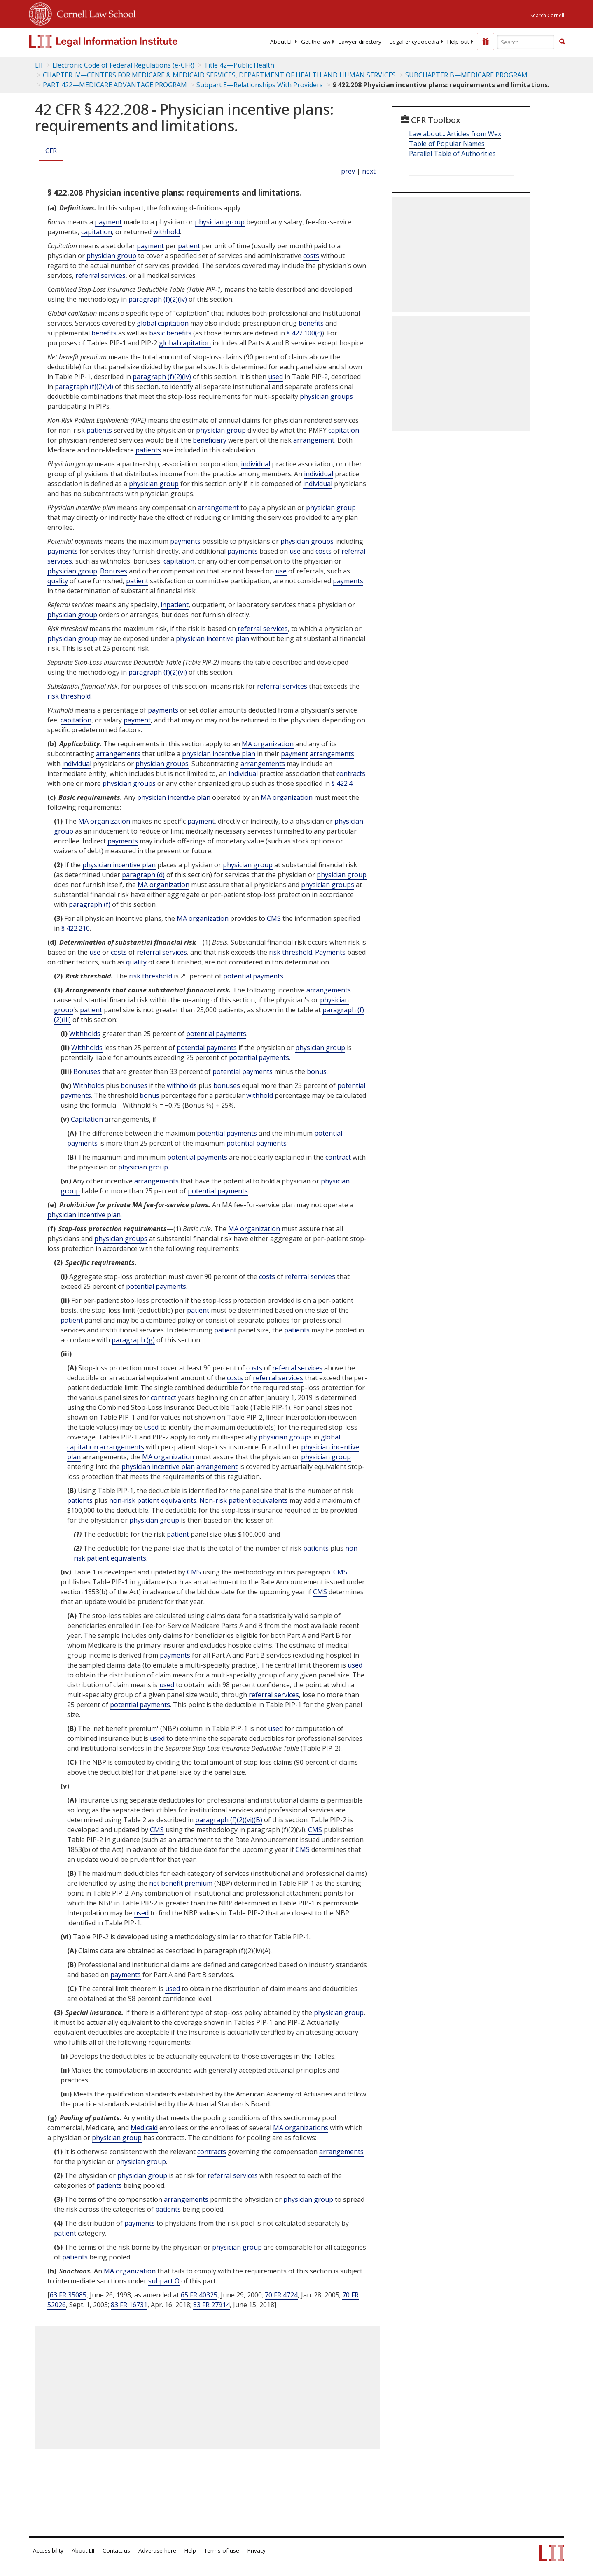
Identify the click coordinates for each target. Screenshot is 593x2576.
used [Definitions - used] (275, 376)
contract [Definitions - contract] (338, 1157)
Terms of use (221, 2550)
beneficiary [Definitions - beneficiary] (209, 440)
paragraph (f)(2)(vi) (84, 386)
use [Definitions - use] (295, 551)
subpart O (164, 2280)
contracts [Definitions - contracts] (350, 773)
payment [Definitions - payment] (108, 221)
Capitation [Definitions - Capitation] (87, 1119)
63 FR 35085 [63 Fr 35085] (68, 2294)
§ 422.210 (75, 928)
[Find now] (562, 42)
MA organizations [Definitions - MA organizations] (300, 2127)
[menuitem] (281, 41)
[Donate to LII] (485, 41)
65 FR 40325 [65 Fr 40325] (199, 2294)
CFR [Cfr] (51, 150)
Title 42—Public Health (239, 65)
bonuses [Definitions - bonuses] (134, 1085)
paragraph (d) (143, 874)
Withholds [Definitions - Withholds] (84, 1033)
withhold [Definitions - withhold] (166, 231)
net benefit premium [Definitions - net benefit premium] (180, 1883)
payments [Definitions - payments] (185, 541)
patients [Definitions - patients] (99, 430)
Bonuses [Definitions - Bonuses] (113, 570)
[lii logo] (121, 41)
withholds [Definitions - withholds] (182, 1085)
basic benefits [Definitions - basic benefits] (170, 333)
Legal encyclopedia (414, 41)
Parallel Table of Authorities (452, 153)
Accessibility (48, 2550)
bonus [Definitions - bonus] (317, 1071)
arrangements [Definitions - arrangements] (118, 753)
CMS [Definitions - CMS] (274, 918)
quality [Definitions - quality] (57, 580)
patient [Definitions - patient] (189, 245)
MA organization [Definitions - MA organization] (268, 743)
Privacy (256, 2550)
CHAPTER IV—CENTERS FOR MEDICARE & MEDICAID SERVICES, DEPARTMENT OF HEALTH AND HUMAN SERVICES (219, 74)
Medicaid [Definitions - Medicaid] (144, 2127)
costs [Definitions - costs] (311, 255)
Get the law (315, 41)
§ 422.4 (342, 783)
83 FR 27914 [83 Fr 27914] (211, 2304)
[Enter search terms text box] (526, 42)
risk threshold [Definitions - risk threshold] (69, 696)
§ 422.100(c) (304, 333)
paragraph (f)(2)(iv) (157, 299)
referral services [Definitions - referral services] (100, 275)
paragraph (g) (133, 1339)
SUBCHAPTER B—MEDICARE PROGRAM (466, 74)
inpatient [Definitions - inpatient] (175, 604)
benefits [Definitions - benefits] (311, 323)
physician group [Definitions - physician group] (220, 221)
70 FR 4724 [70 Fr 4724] (281, 2294)
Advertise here (157, 2550)
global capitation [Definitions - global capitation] (163, 323)
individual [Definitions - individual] (255, 463)
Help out (458, 41)
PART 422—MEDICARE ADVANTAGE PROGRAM (115, 84)
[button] (562, 41)
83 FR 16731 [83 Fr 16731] (129, 2304)
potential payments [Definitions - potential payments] (253, 976)
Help (190, 2550)
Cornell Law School (94, 13)
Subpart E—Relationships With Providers (259, 84)
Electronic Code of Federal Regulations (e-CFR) (123, 65)
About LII (281, 41)
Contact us (116, 2550)
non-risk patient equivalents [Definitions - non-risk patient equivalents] (152, 1500)
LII (39, 65)
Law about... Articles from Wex (455, 133)
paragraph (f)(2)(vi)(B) (228, 1819)
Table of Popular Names (447, 143)
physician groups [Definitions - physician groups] (326, 396)
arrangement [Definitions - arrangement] (313, 440)
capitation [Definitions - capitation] (96, 231)
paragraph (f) (89, 904)
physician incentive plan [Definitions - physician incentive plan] (212, 638)
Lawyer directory (360, 41)
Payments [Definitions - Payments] (330, 952)
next (369, 171)
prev (348, 171)
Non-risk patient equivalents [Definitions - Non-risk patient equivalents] (243, 1500)
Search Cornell (547, 15)
